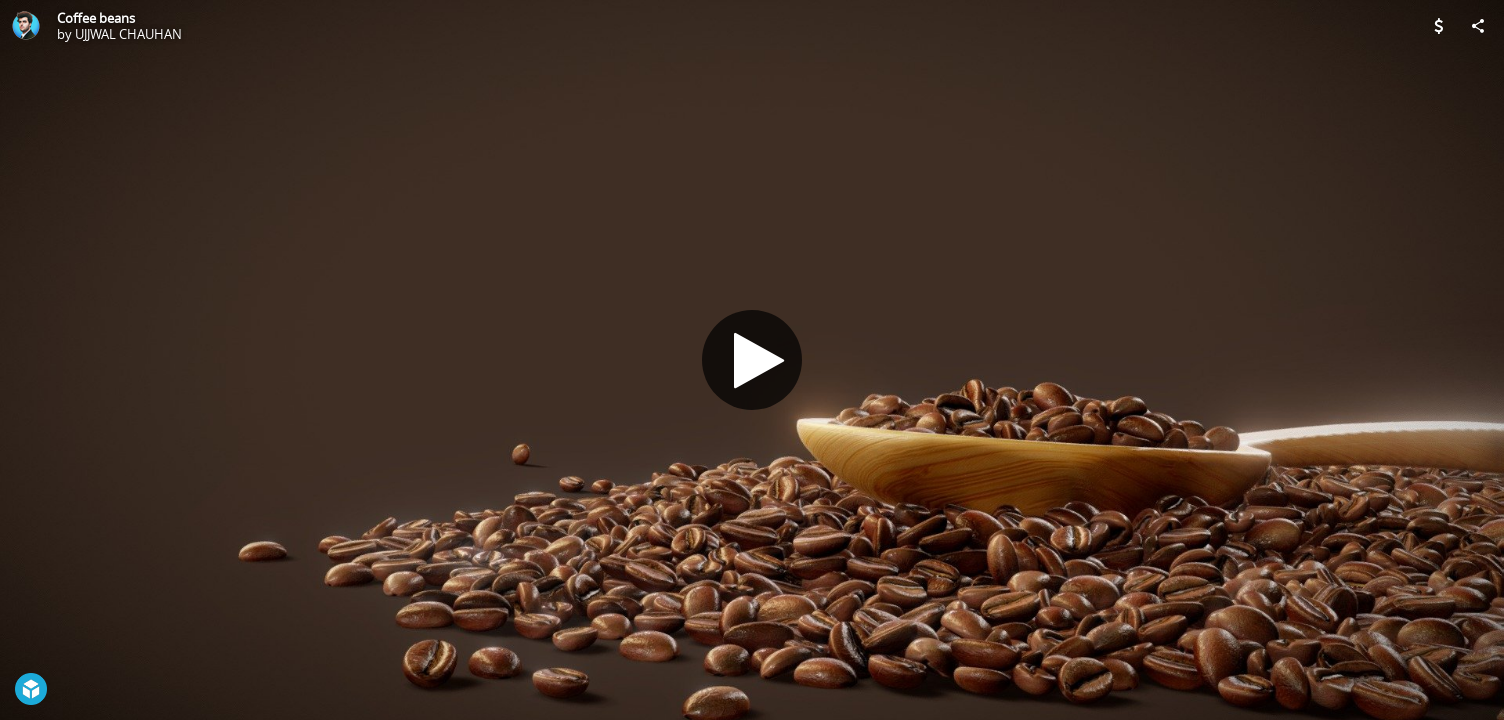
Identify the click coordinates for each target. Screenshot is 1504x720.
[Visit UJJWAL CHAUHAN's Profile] (26, 26)
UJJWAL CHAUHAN (128, 34)
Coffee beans (96, 18)
